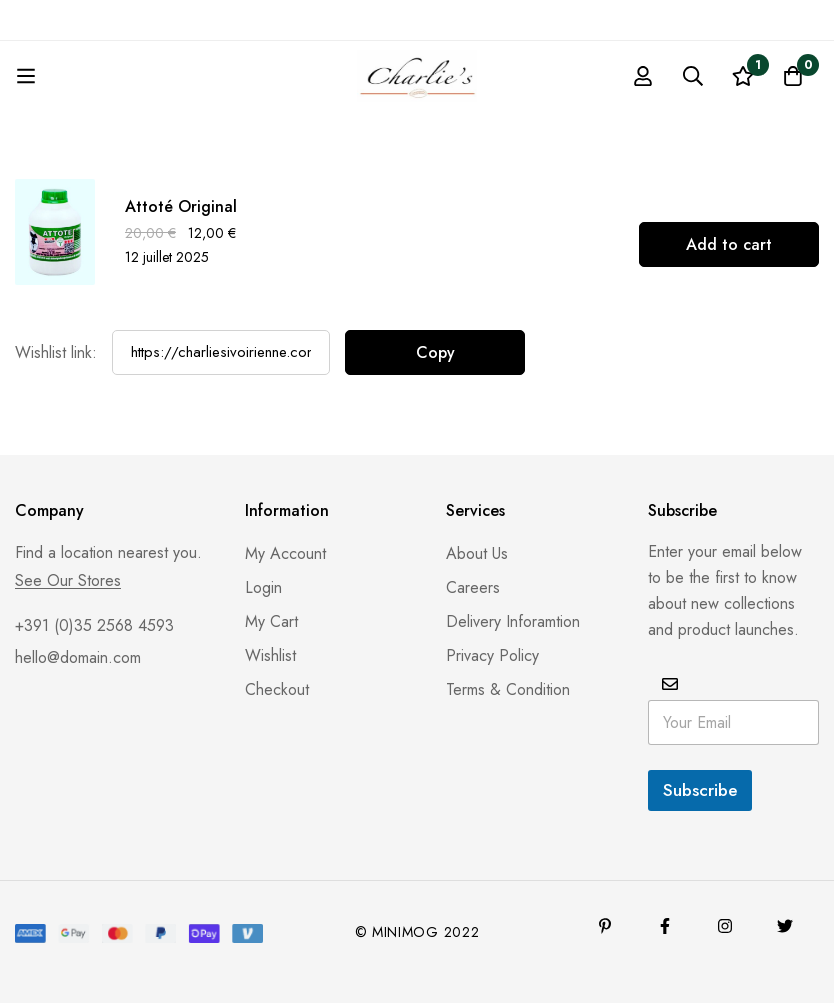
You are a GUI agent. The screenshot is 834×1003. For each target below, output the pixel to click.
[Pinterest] (605, 926)
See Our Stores (68, 581)
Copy (435, 352)
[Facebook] (665, 926)
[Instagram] (725, 926)
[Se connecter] (643, 76)
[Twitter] (785, 926)
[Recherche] (693, 76)
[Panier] (793, 76)
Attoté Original (181, 206)
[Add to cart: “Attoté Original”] (729, 244)
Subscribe (700, 790)
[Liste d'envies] (743, 76)
